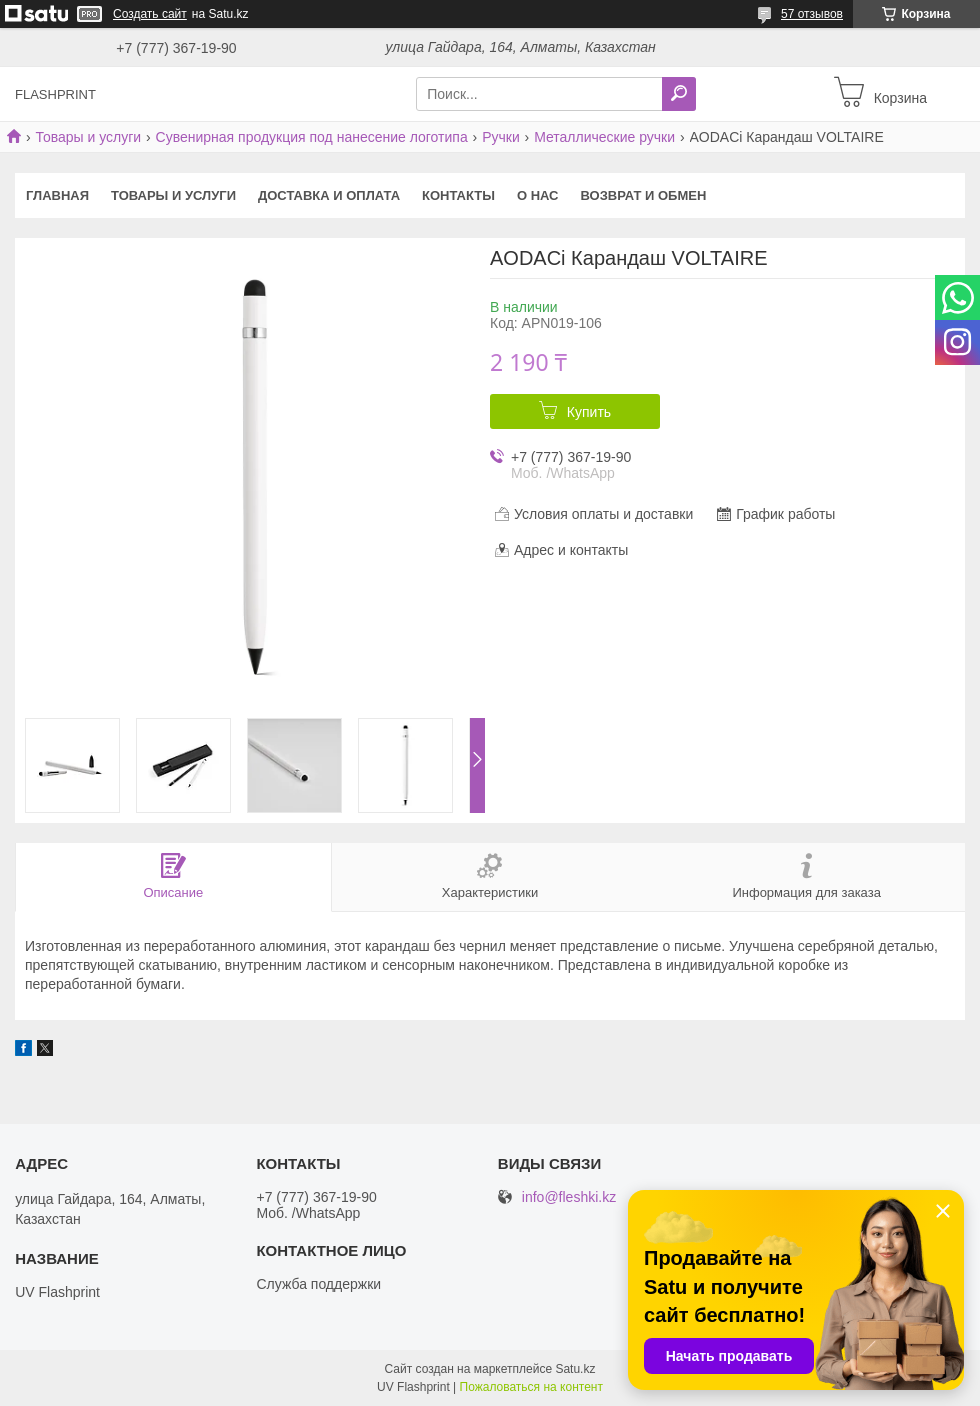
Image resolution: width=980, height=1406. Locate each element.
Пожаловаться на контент (531, 1387)
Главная (57, 195)
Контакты (458, 195)
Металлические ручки (604, 137)
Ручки (501, 137)
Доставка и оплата (329, 195)
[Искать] (679, 94)
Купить (589, 412)
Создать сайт (150, 14)
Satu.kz (575, 1369)
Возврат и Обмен (644, 195)
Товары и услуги (88, 137)
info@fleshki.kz (569, 1197)
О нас (538, 195)
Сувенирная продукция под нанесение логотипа (312, 137)
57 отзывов (812, 14)
